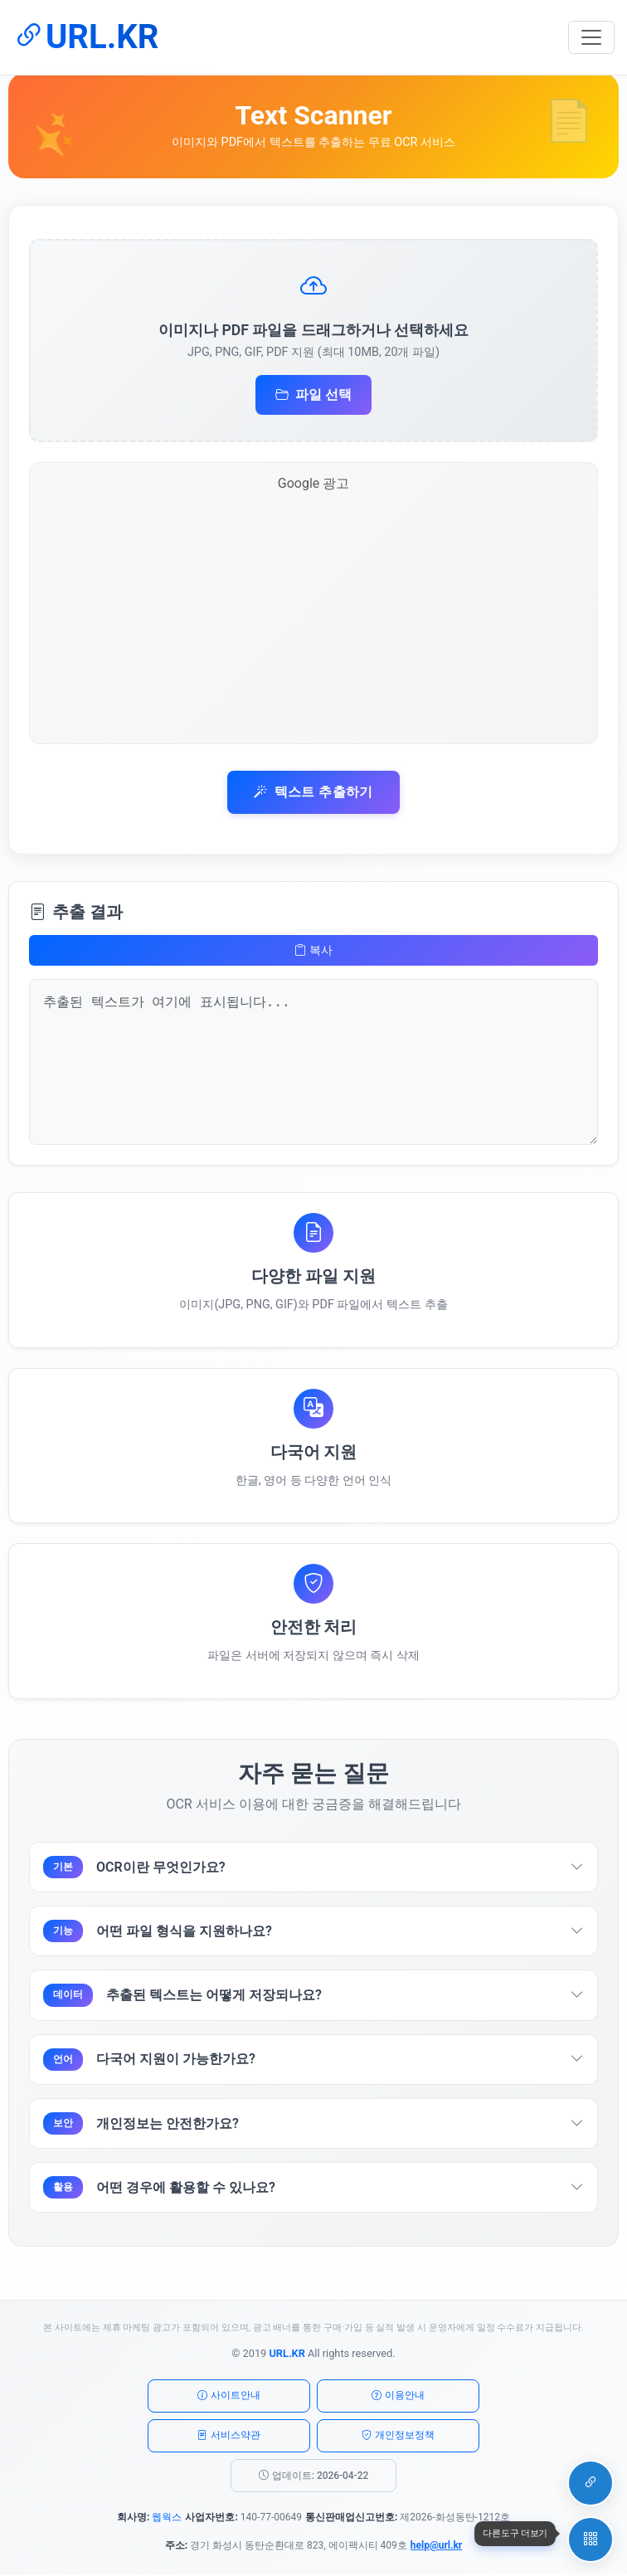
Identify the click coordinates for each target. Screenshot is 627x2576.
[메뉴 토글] (591, 37)
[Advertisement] (313, 618)
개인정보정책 (398, 2437)
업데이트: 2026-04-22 (314, 2477)
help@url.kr (436, 2547)
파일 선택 (313, 395)
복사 (313, 950)
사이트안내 (228, 2397)
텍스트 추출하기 (313, 793)
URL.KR (85, 36)
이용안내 (398, 2397)
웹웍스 (167, 2519)
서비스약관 (228, 2437)
